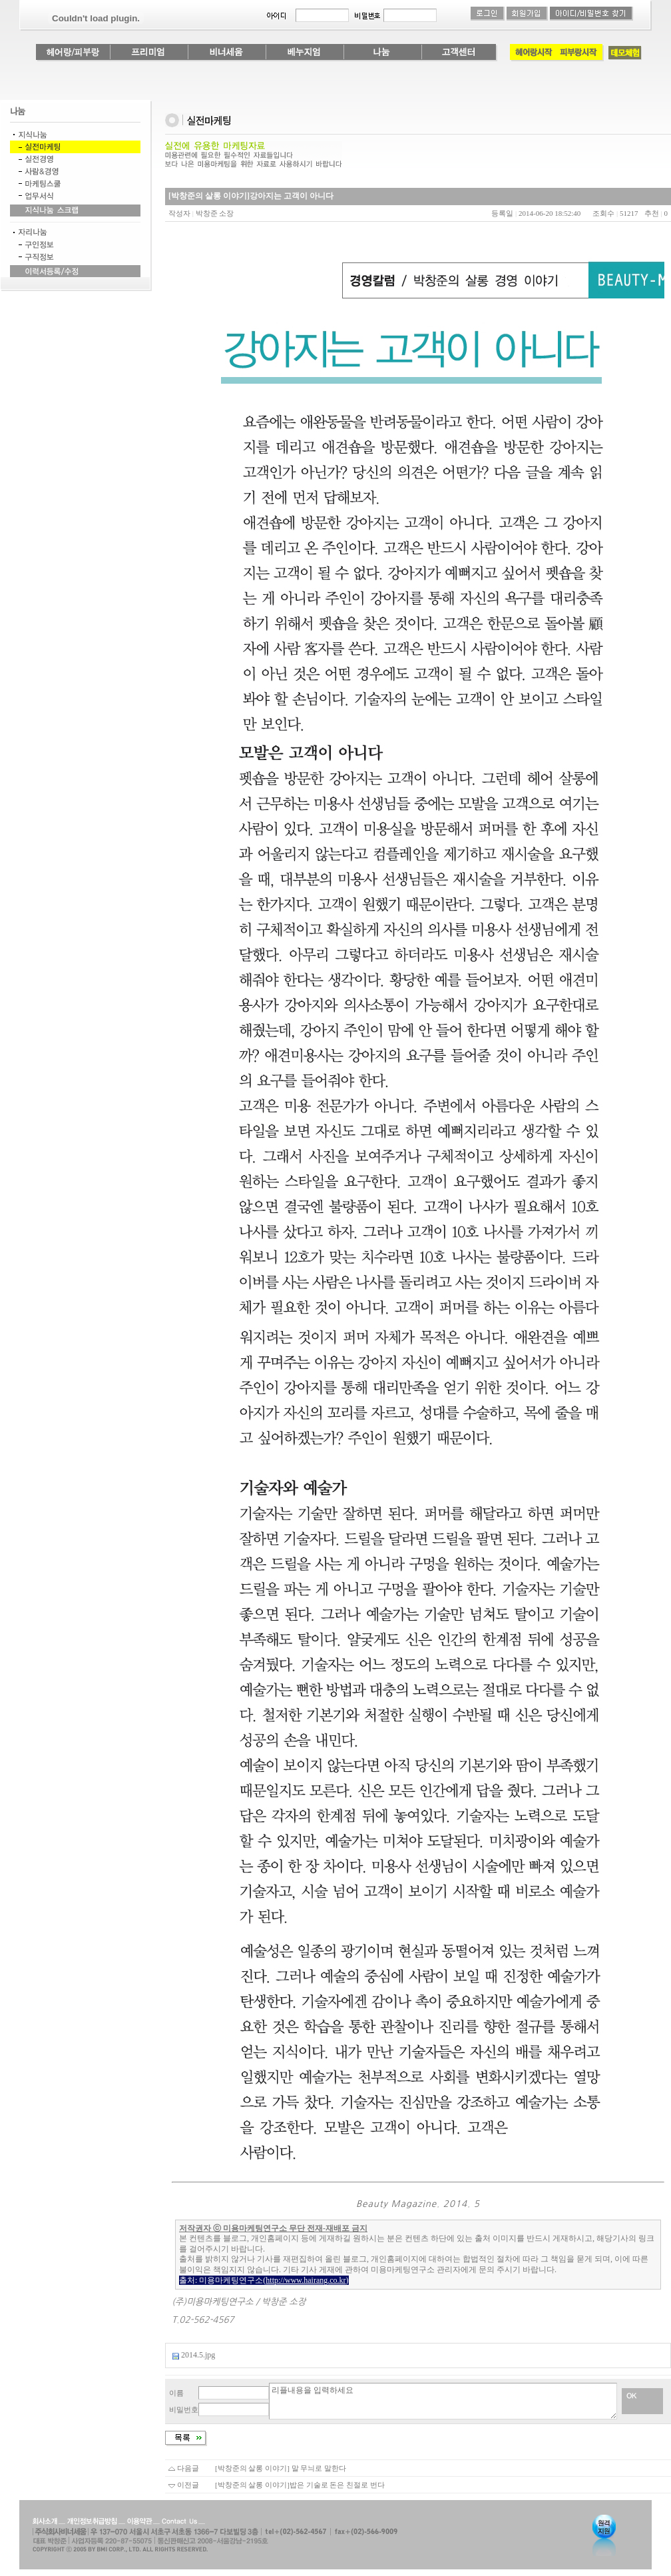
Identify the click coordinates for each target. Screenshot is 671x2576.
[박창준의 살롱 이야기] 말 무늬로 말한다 (280, 2468)
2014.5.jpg (198, 2355)
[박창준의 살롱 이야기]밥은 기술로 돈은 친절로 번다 (300, 2485)
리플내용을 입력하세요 (443, 2401)
